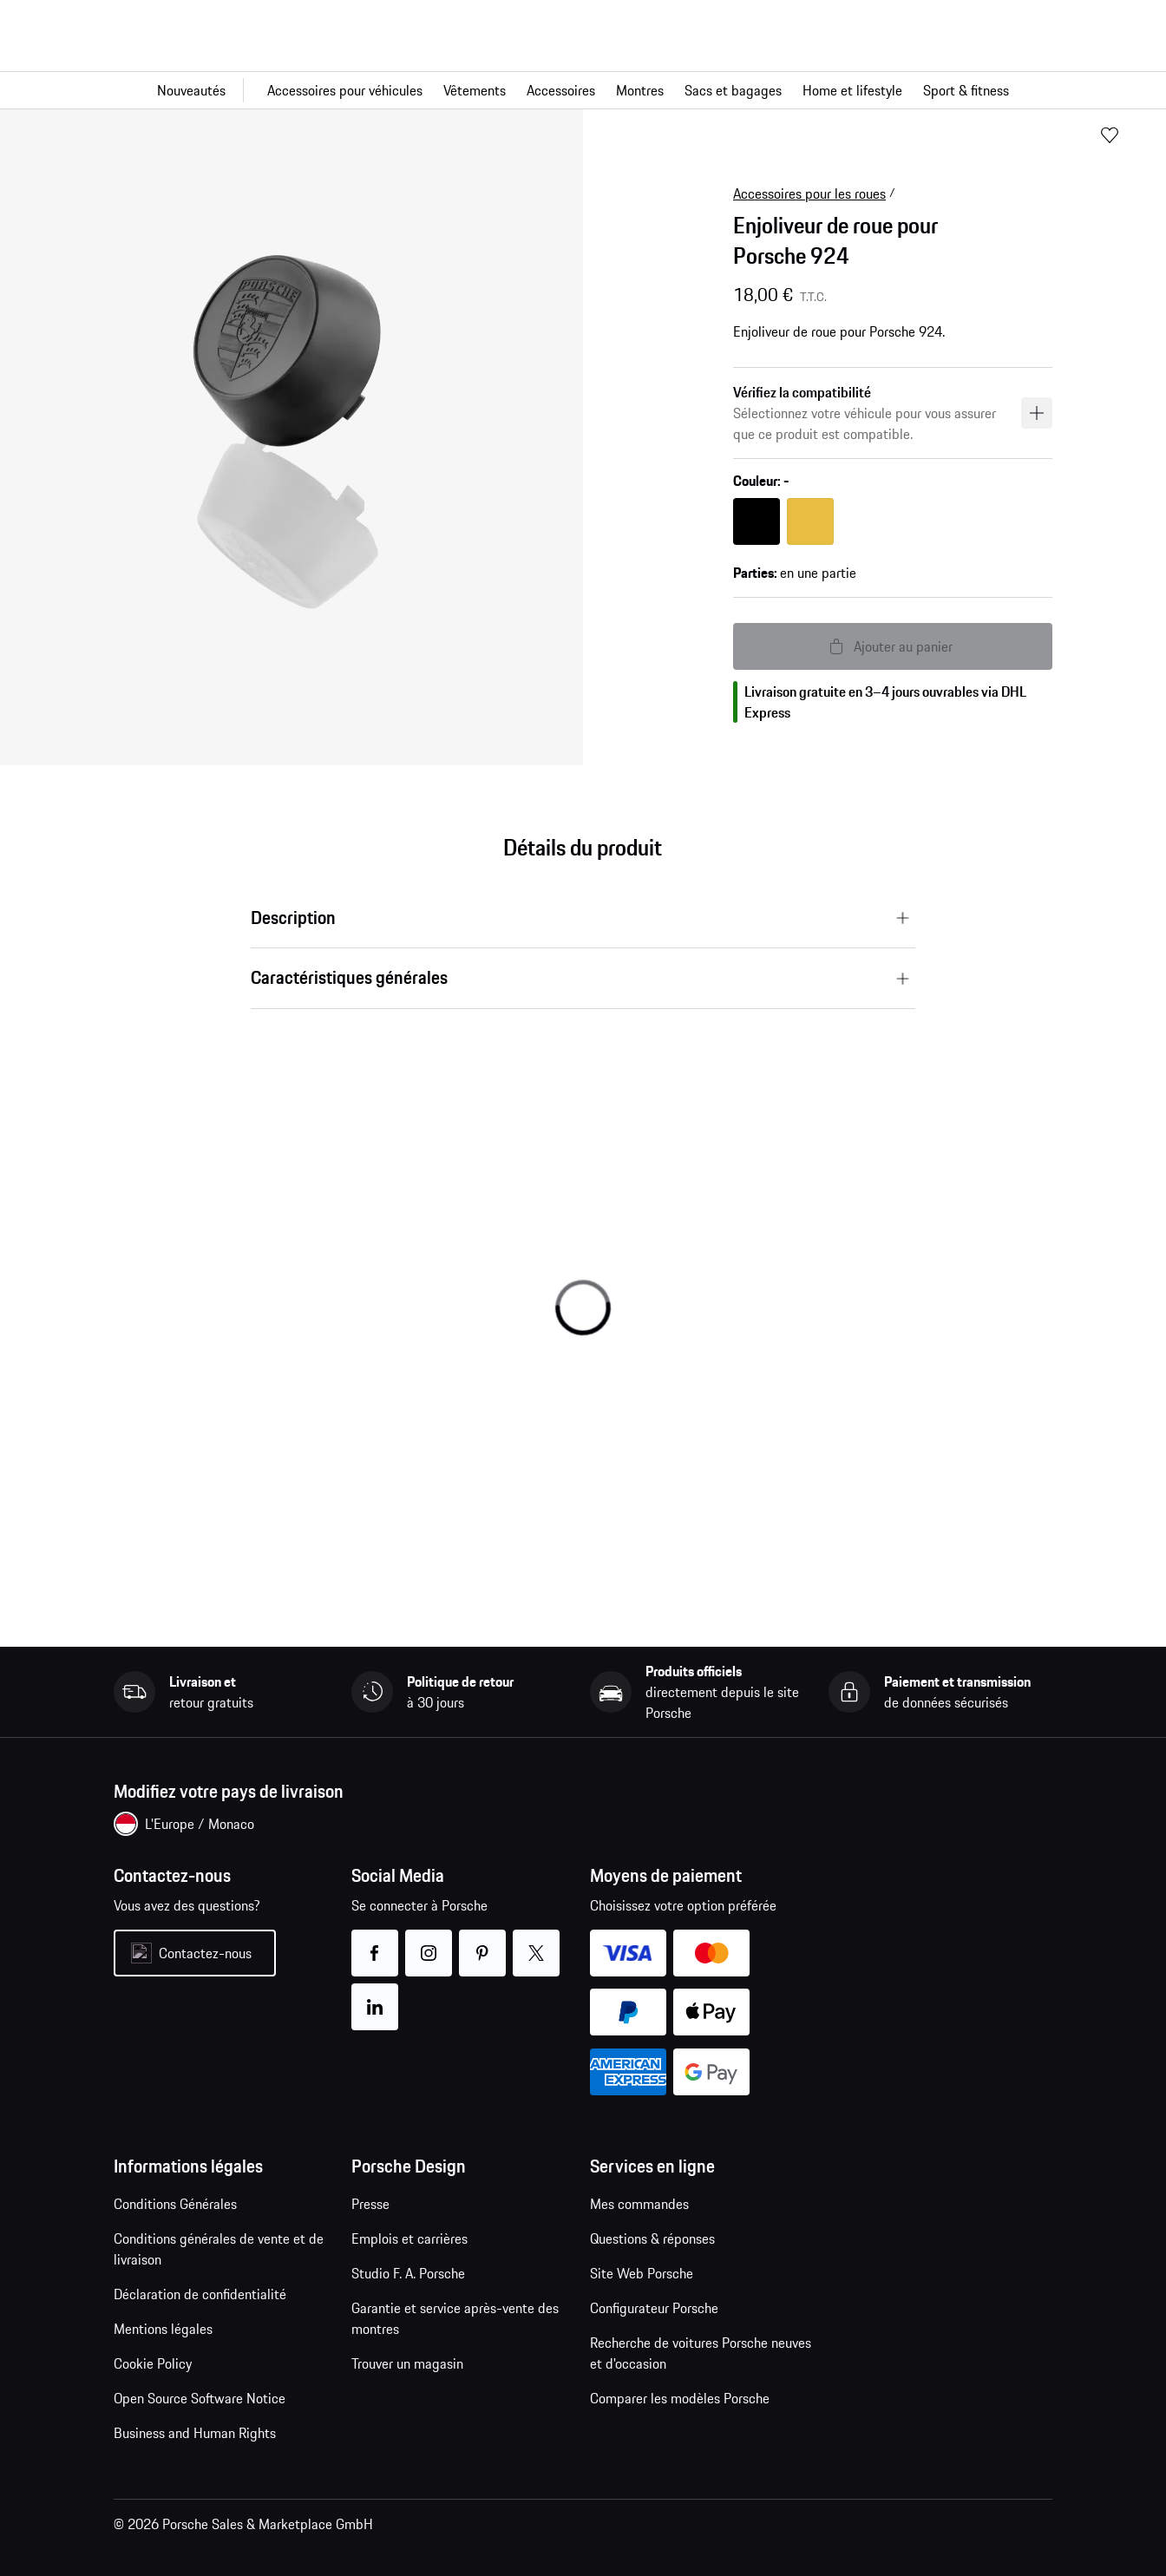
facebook (375, 1942)
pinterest (482, 1942)
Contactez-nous (205, 1953)
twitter (536, 1942)
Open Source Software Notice (199, 2398)
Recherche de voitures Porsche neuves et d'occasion (700, 2353)
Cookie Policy (153, 2363)
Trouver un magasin (407, 2363)
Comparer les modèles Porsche (680, 2398)
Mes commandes (639, 2203)
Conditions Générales (175, 2203)
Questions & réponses (652, 2238)
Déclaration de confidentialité (200, 2294)
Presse (370, 2203)
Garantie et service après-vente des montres (455, 2318)
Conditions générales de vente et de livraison (219, 2249)
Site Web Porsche (641, 2273)
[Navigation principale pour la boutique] (583, 90)
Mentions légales (163, 2328)
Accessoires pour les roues (809, 193)
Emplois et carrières (409, 2238)
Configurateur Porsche (654, 2307)
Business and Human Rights (195, 2432)
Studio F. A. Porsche (408, 2273)
